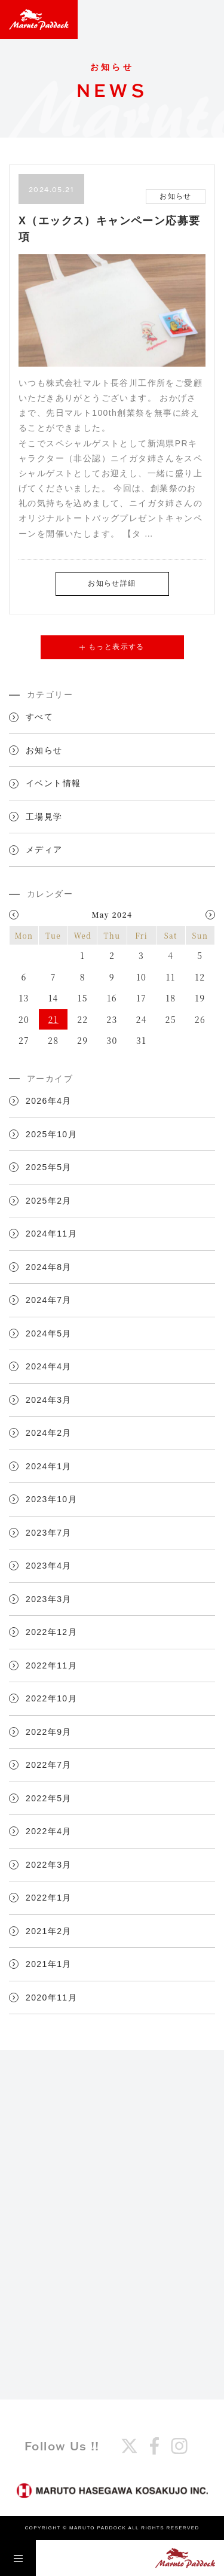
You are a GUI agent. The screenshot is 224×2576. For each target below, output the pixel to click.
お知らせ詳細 (112, 583)
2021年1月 (49, 1964)
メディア (44, 849)
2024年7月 (49, 1300)
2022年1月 (49, 1897)
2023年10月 (51, 1499)
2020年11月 (51, 1997)
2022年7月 (49, 1765)
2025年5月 (49, 1167)
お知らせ (44, 750)
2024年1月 (49, 1466)
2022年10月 (51, 1698)
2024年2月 (49, 1433)
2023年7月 (49, 1532)
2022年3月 (49, 1864)
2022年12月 (51, 1632)
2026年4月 (49, 1101)
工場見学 (44, 816)
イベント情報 (53, 783)
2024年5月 (49, 1333)
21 (53, 1019)
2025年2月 (49, 1200)
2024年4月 (49, 1366)
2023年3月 (49, 1599)
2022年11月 (51, 1665)
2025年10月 (51, 1134)
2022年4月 (49, 1831)
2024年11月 (51, 1233)
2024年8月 (49, 1267)
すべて (39, 716)
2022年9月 (49, 1732)
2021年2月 (49, 1931)
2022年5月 (49, 1798)
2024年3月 (49, 1400)
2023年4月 (49, 1565)
